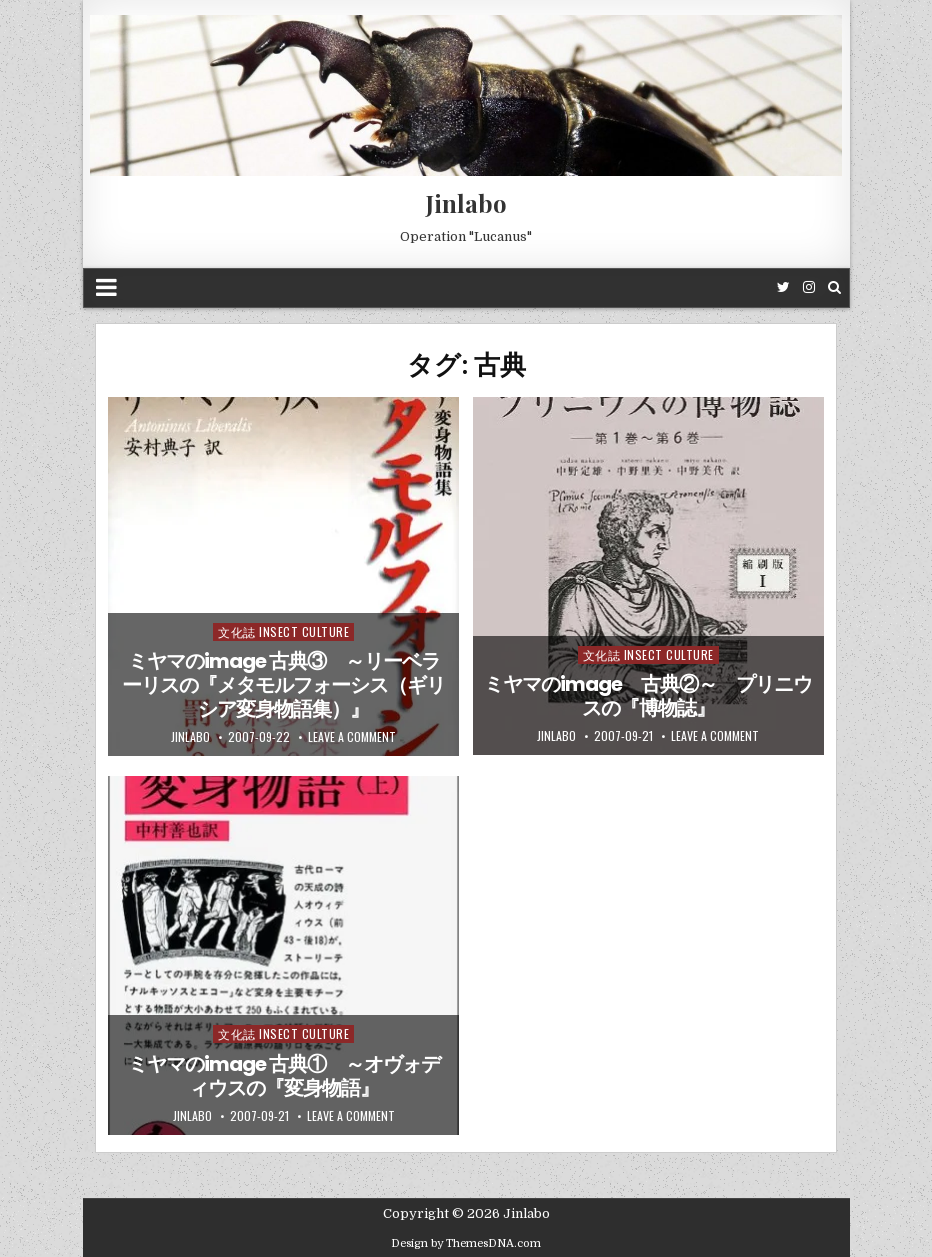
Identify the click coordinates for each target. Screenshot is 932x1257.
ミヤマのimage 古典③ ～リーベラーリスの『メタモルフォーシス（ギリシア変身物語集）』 (283, 685)
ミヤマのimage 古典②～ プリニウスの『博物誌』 (648, 696)
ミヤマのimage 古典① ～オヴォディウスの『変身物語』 (284, 1076)
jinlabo (190, 737)
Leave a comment (352, 737)
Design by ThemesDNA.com (466, 1243)
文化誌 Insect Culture (283, 631)
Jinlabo (466, 203)
